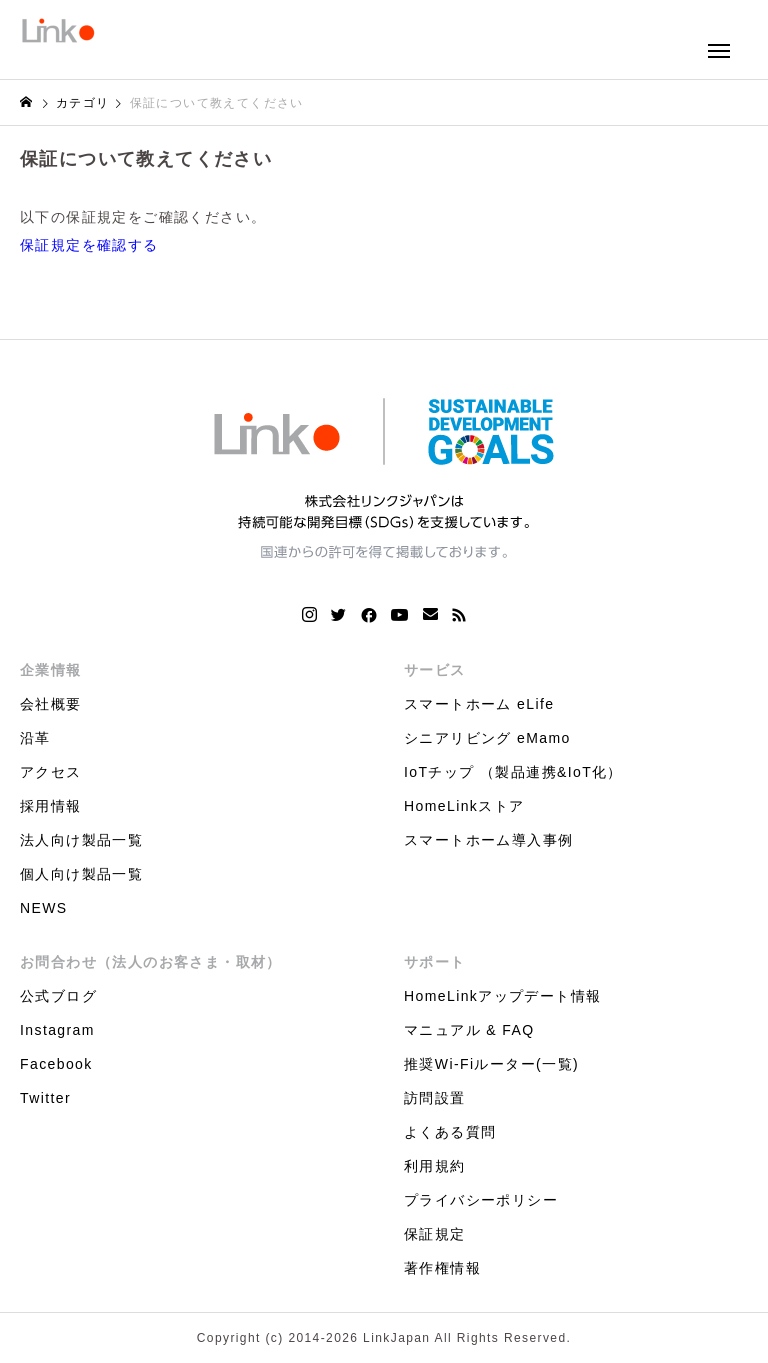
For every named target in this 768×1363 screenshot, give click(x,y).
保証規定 (435, 1234)
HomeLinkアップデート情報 (502, 996)
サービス (435, 670)
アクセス (51, 772)
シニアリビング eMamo (487, 738)
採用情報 (51, 806)
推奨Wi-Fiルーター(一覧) (491, 1064)
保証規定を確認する (89, 245)
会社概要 (51, 704)
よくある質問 (450, 1132)
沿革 (35, 738)
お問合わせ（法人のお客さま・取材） (151, 962)
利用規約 (435, 1166)
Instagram (57, 1030)
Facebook (56, 1064)
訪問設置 (435, 1098)
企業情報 (51, 670)
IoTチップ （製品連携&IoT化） (513, 772)
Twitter (45, 1098)
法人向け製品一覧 (81, 840)
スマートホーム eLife (479, 704)
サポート (435, 962)
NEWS (44, 908)
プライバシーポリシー (481, 1200)
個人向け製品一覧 (81, 874)
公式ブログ (58, 996)
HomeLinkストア (464, 806)
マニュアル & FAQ (469, 1030)
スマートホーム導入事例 (488, 840)
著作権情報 (442, 1268)
